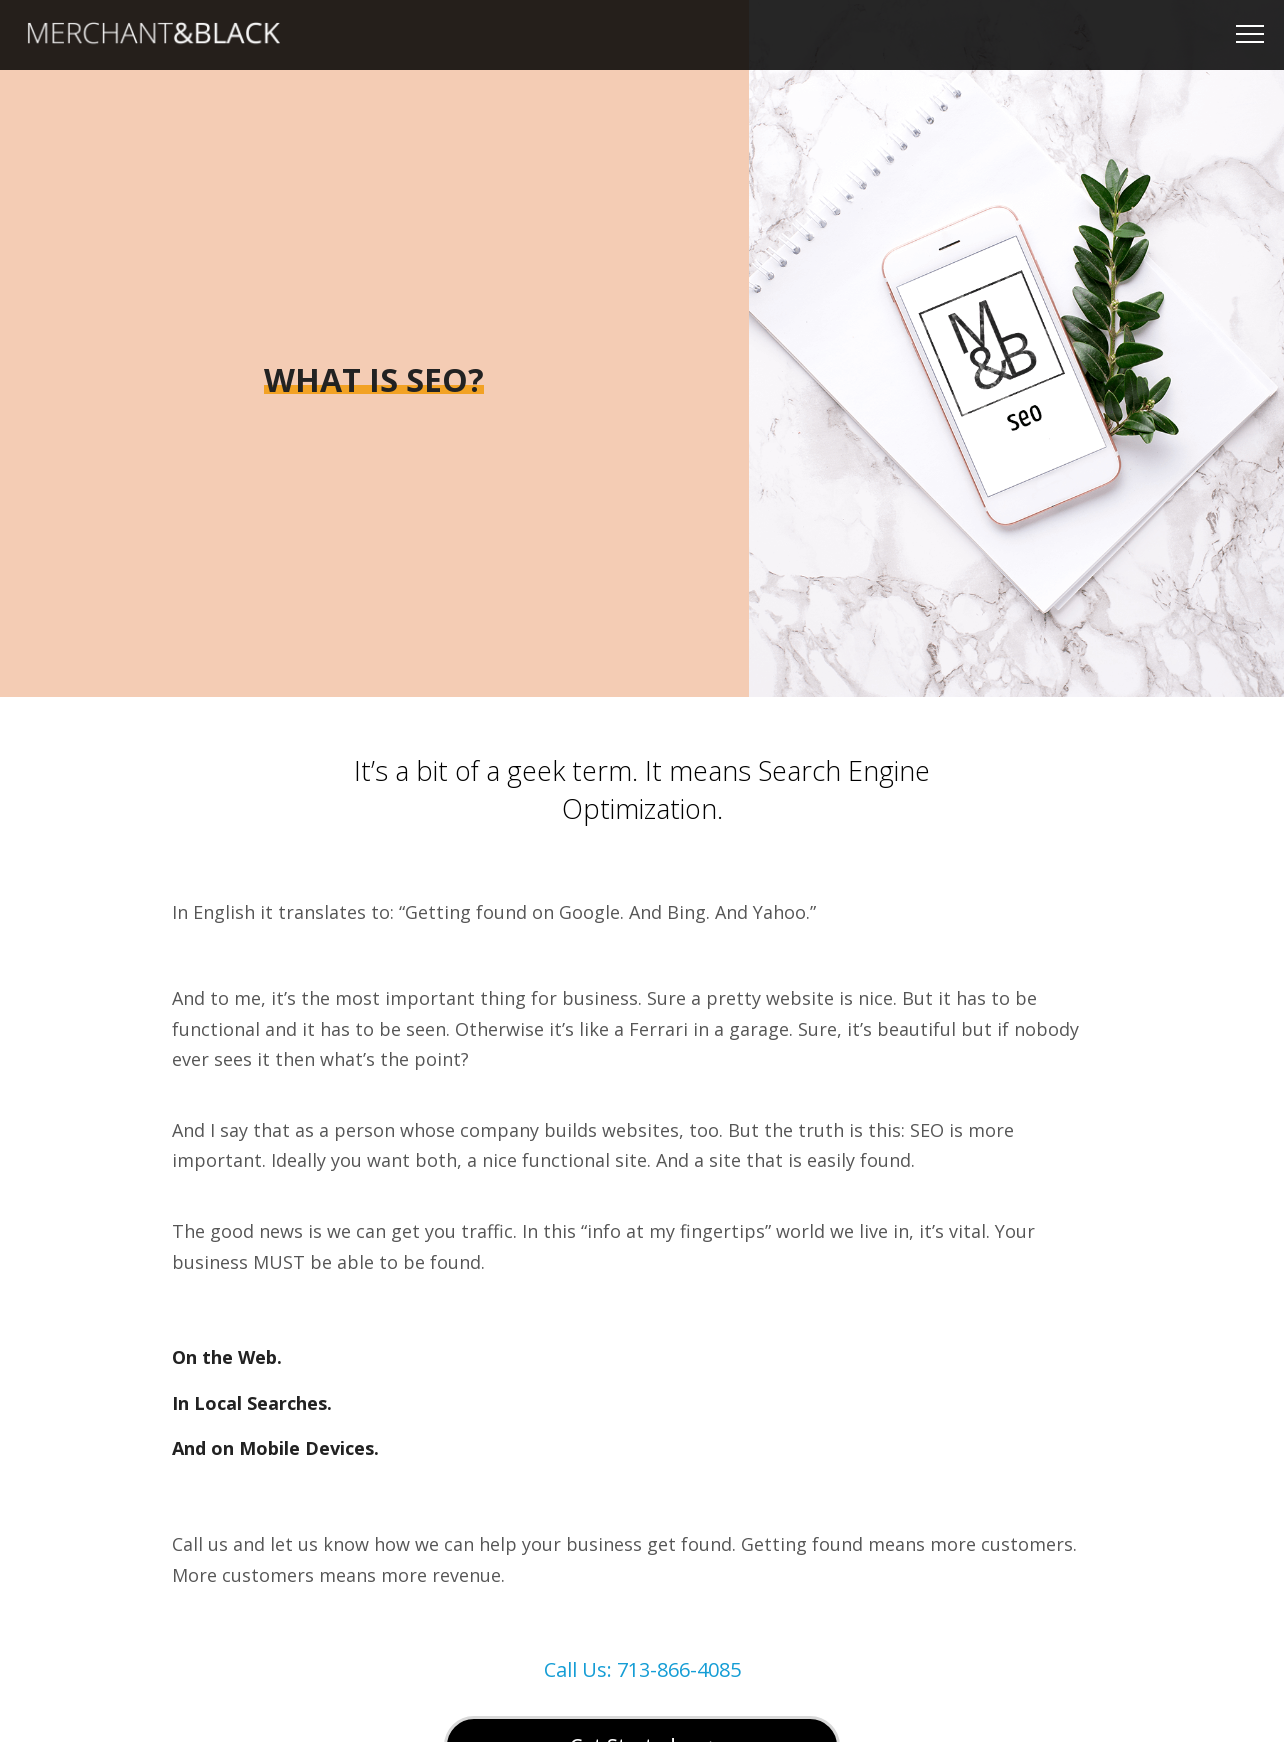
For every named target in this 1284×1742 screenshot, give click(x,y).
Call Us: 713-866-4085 (642, 1669)
